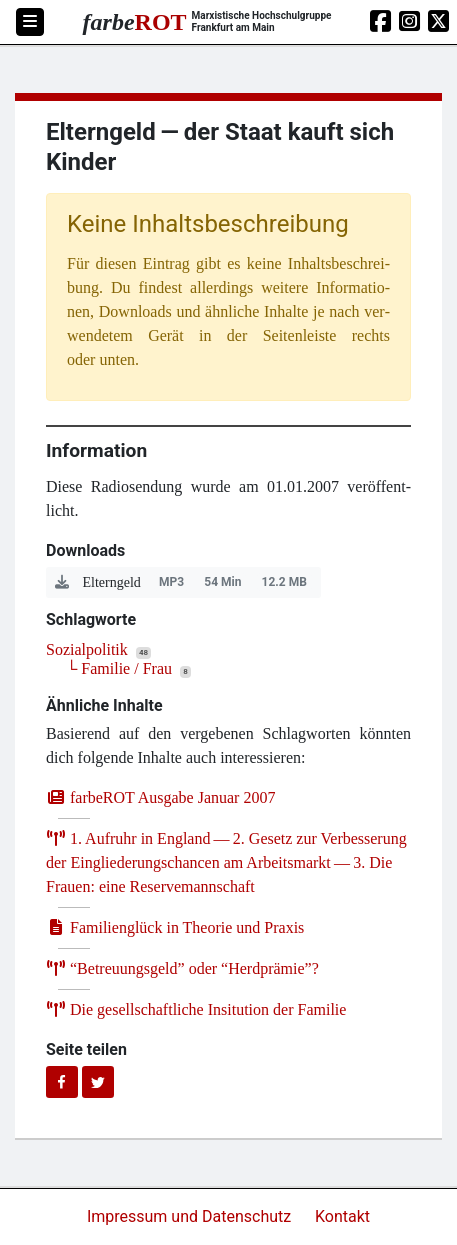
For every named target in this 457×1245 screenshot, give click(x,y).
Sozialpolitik (87, 649)
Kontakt (342, 1216)
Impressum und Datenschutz (191, 1216)
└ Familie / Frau (119, 668)
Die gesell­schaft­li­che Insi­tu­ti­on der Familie (196, 1009)
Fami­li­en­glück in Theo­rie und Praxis (175, 927)
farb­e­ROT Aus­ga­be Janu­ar (160, 797)
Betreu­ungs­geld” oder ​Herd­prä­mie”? (182, 968)
